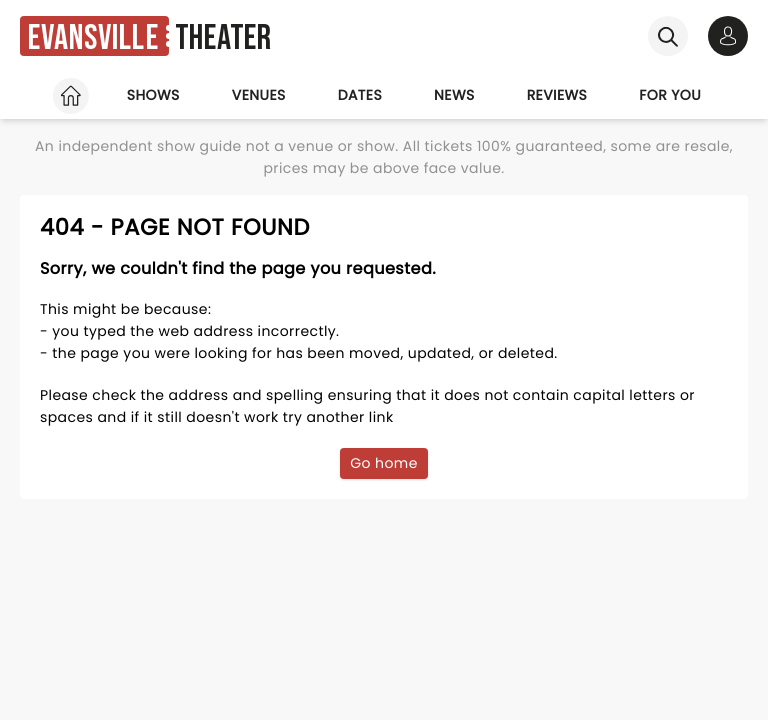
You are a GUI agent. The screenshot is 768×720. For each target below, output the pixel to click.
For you (670, 95)
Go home (384, 463)
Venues (259, 95)
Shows (153, 95)
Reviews (557, 95)
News (454, 95)
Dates (360, 95)
